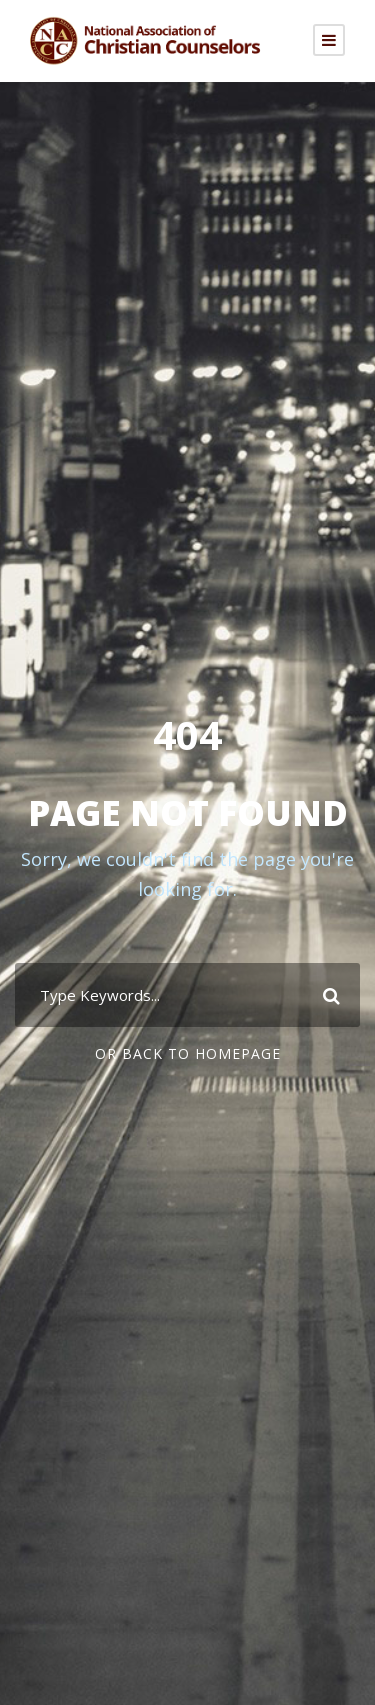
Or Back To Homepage (188, 1053)
